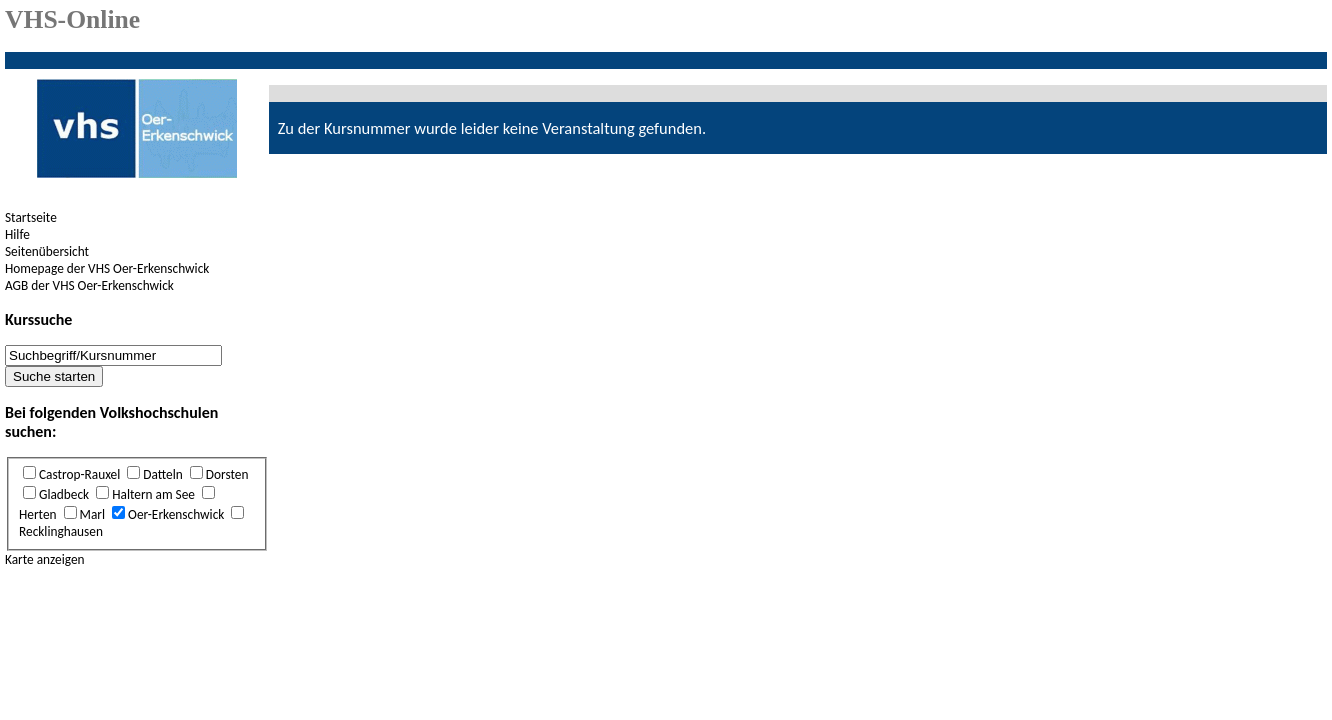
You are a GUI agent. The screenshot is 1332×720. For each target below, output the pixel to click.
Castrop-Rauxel (79, 474)
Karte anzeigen (45, 559)
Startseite (31, 217)
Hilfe (17, 234)
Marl (93, 514)
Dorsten (227, 474)
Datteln (162, 474)
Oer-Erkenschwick (176, 514)
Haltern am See (153, 494)
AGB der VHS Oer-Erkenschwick (89, 285)
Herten (38, 514)
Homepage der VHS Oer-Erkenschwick (107, 268)
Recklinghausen (61, 531)
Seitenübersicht (47, 251)
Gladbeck (64, 494)
